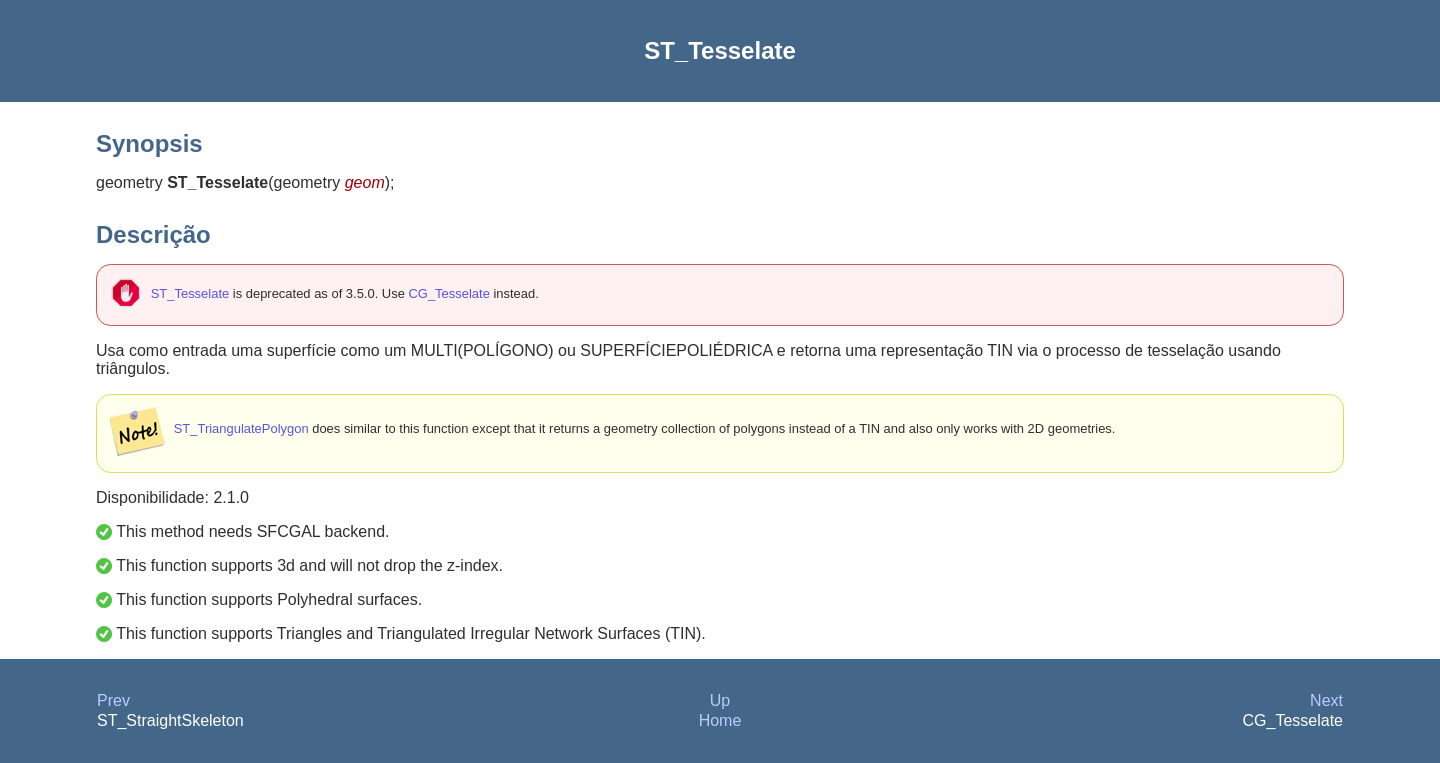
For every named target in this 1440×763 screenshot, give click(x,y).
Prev (113, 700)
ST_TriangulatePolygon (241, 428)
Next (1326, 700)
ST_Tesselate (190, 293)
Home (720, 720)
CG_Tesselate (448, 293)
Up (720, 700)
